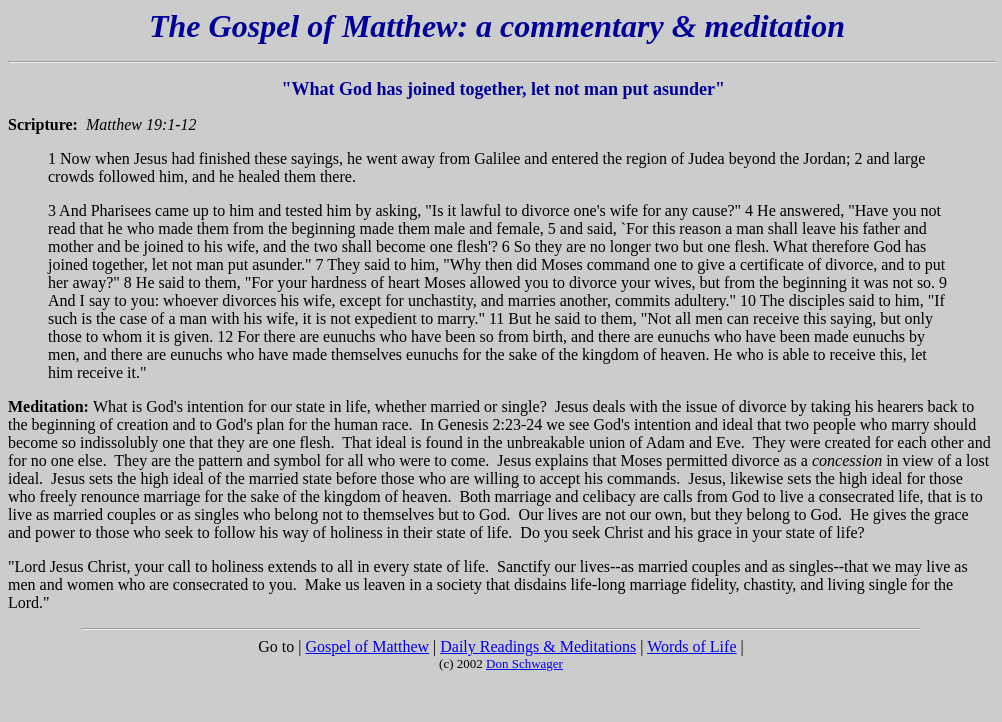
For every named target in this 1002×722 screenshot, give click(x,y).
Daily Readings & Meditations (538, 646)
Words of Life (691, 646)
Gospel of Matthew (368, 646)
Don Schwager (524, 663)
